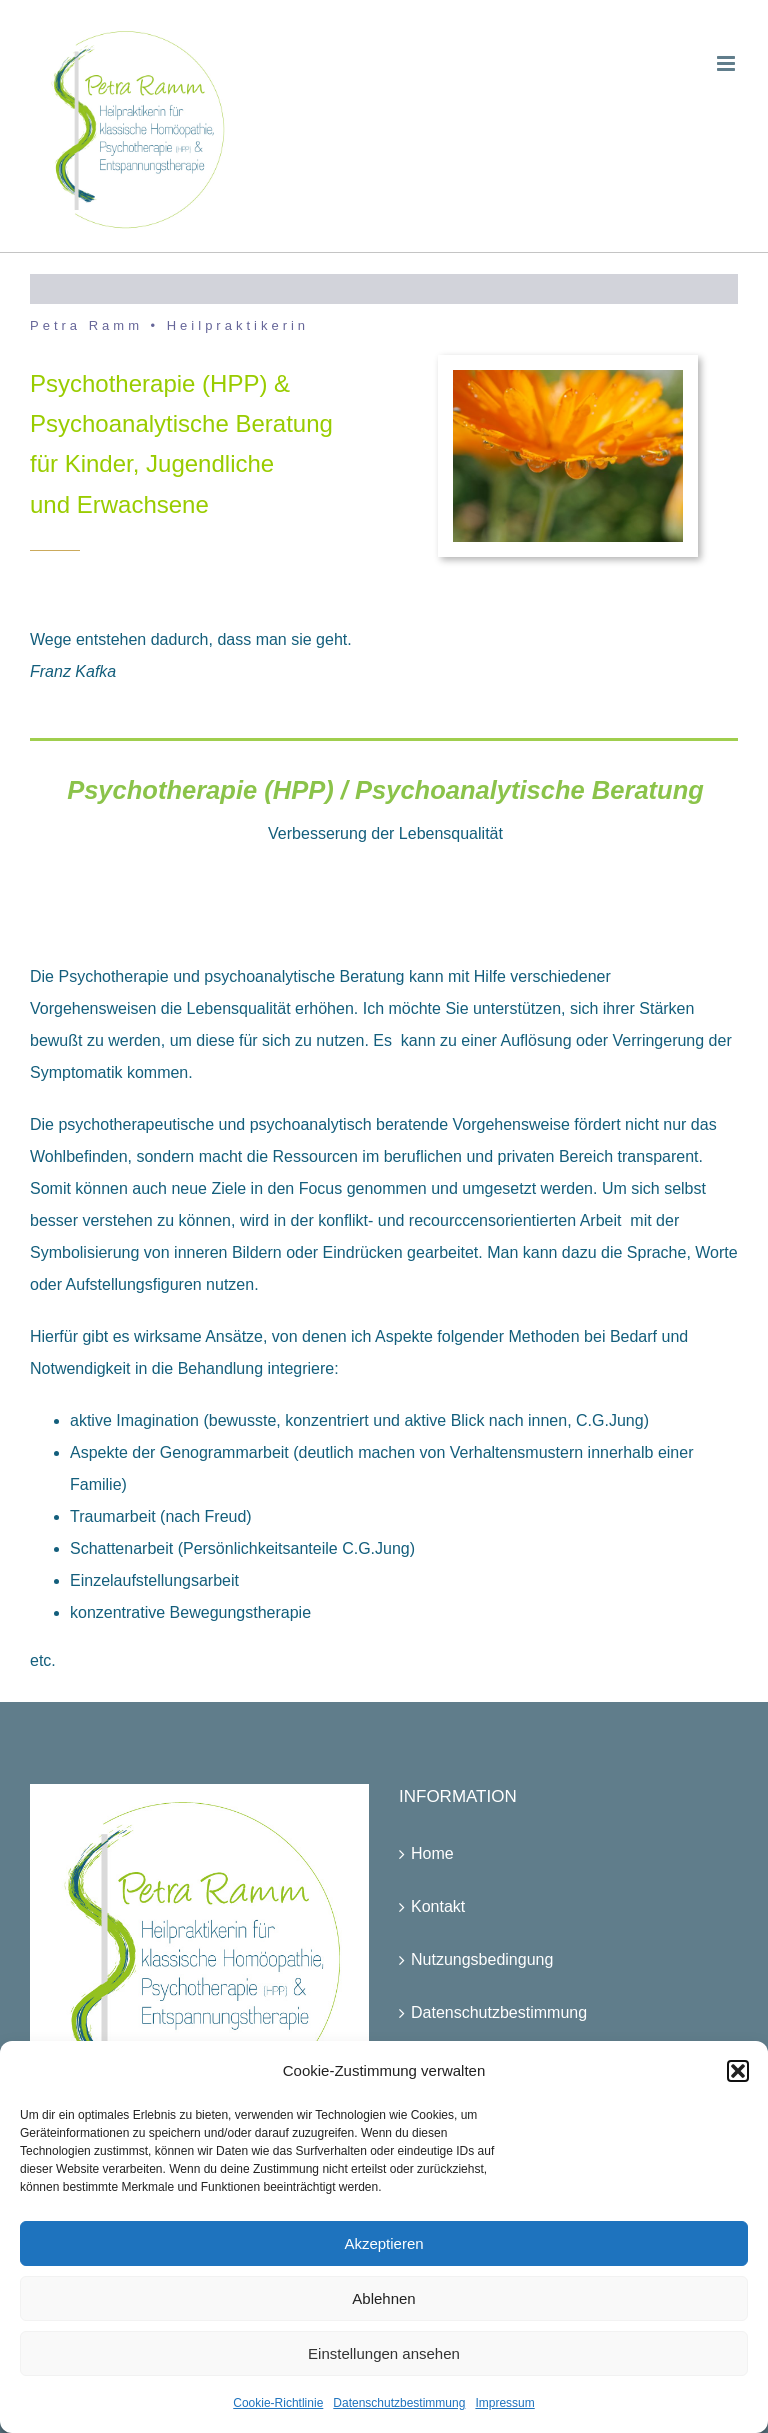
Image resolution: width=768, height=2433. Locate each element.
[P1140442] (568, 377)
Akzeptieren (383, 2243)
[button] (738, 2071)
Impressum (504, 2403)
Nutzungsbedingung (482, 1959)
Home (432, 1853)
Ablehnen (383, 2298)
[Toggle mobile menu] (727, 63)
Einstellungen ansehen (384, 2353)
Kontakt (438, 1906)
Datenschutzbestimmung (399, 2403)
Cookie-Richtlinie (278, 2403)
